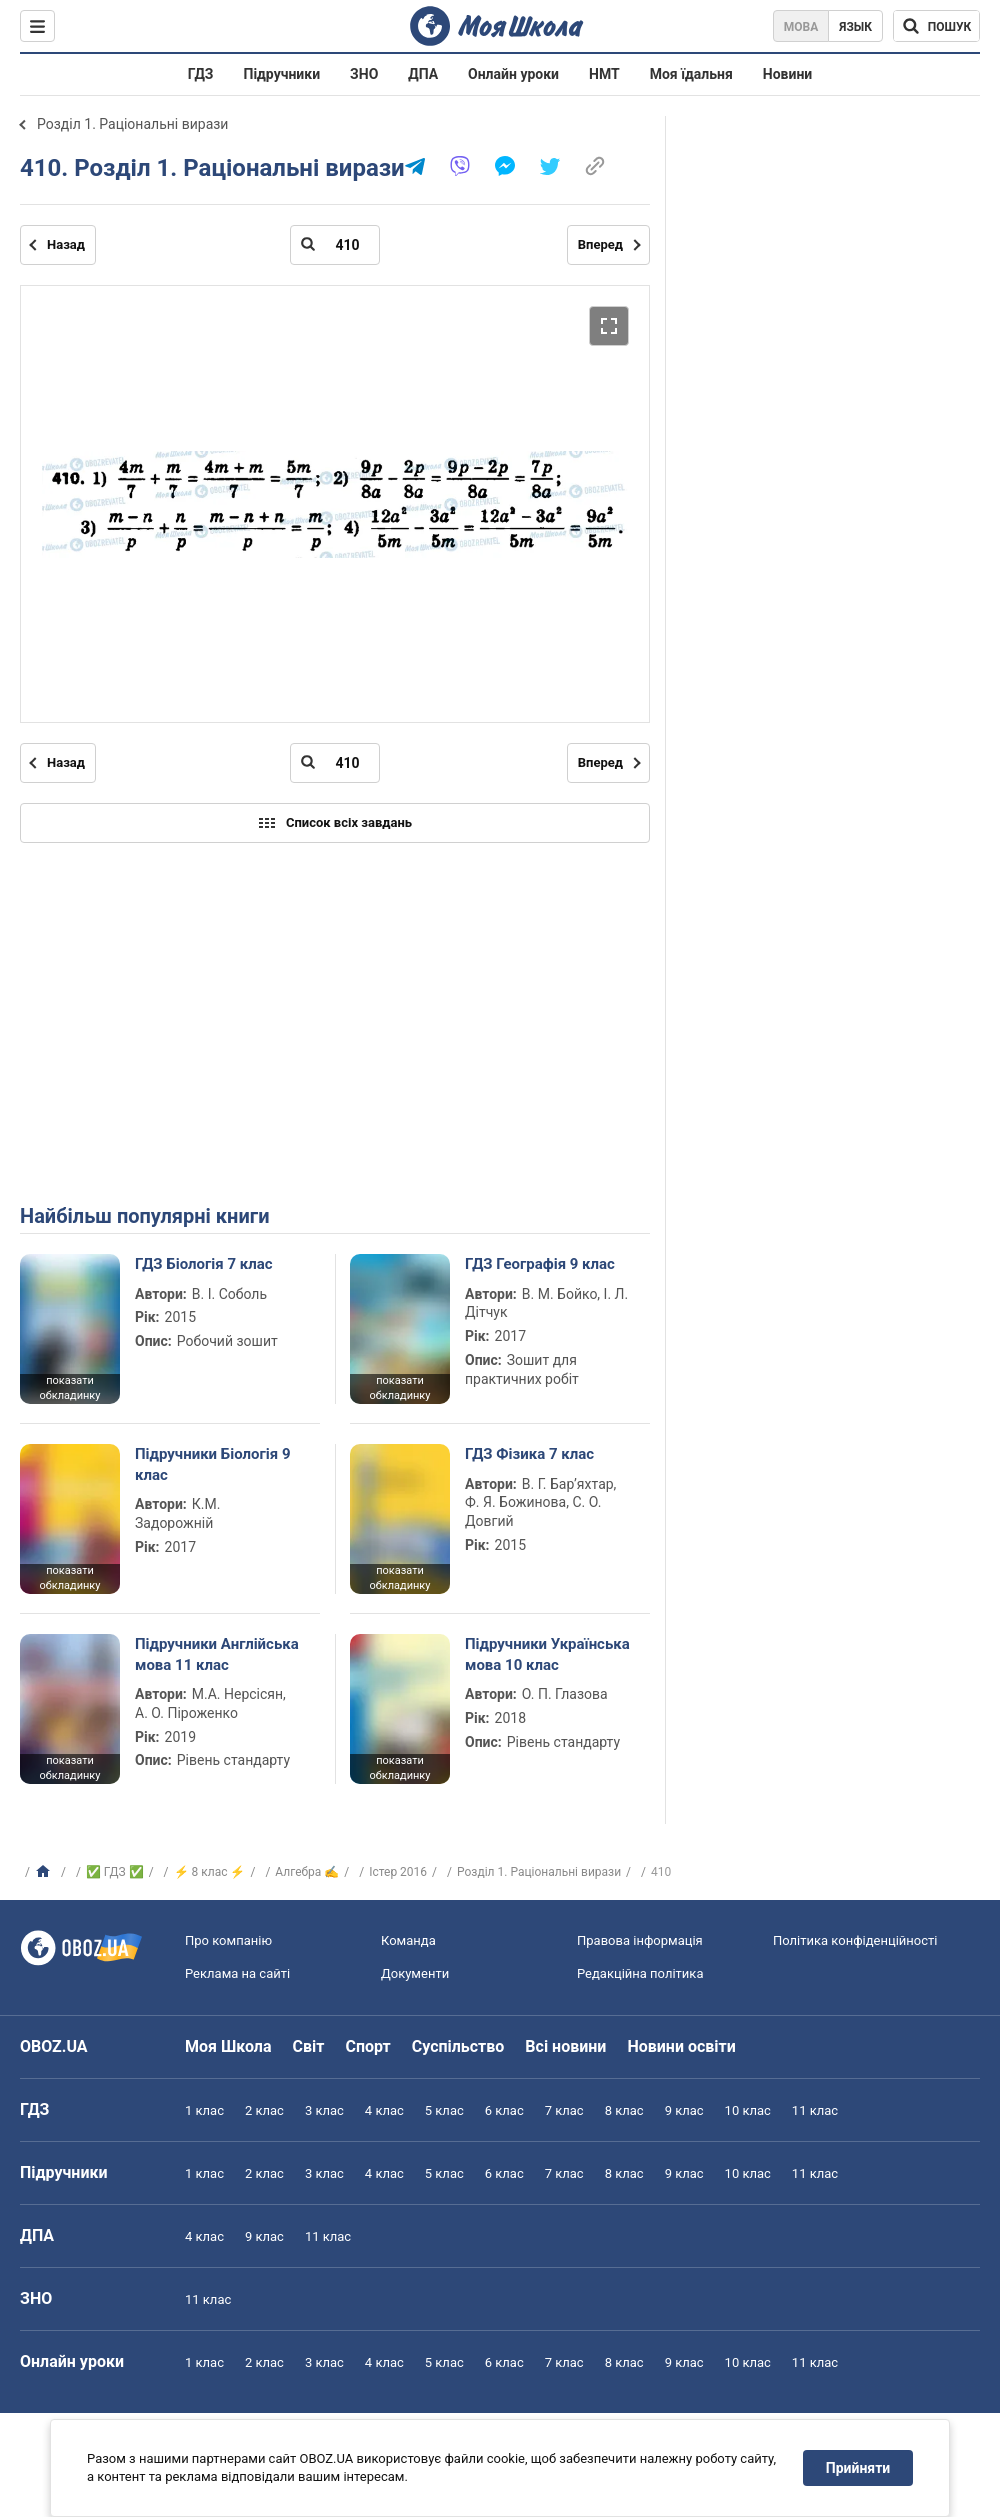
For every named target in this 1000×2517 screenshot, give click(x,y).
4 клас (384, 2110)
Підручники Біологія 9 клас (213, 1464)
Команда (408, 1940)
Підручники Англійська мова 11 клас (217, 1654)
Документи (415, 1973)
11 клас (815, 2110)
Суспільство (458, 2046)
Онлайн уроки (513, 74)
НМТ (604, 74)
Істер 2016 (398, 1872)
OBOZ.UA (54, 2046)
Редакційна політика (640, 1973)
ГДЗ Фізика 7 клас (529, 1454)
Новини (787, 74)
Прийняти (858, 2468)
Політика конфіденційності (855, 1940)
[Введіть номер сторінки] (335, 245)
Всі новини (565, 2046)
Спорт (367, 2046)
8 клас (624, 2110)
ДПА (423, 74)
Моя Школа (228, 2046)
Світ (309, 2046)
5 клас (444, 2110)
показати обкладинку (69, 1388)
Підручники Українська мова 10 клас (547, 1654)
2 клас (264, 2110)
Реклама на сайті (237, 1973)
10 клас (748, 2110)
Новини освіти (681, 2046)
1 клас (204, 2110)
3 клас (324, 2110)
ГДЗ (201, 74)
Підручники (282, 74)
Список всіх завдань (335, 823)
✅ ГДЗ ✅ (115, 1872)
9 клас (684, 2110)
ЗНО (364, 74)
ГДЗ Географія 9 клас (540, 1264)
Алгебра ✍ (307, 1872)
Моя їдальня (691, 74)
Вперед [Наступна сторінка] (600, 244)
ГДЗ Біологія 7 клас (204, 1264)
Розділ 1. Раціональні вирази (132, 124)
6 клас (504, 2110)
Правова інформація (640, 1940)
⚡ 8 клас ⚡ (210, 1872)
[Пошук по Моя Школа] (936, 26)
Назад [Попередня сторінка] (66, 244)
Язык (855, 27)
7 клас (564, 2110)
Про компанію (228, 1940)
